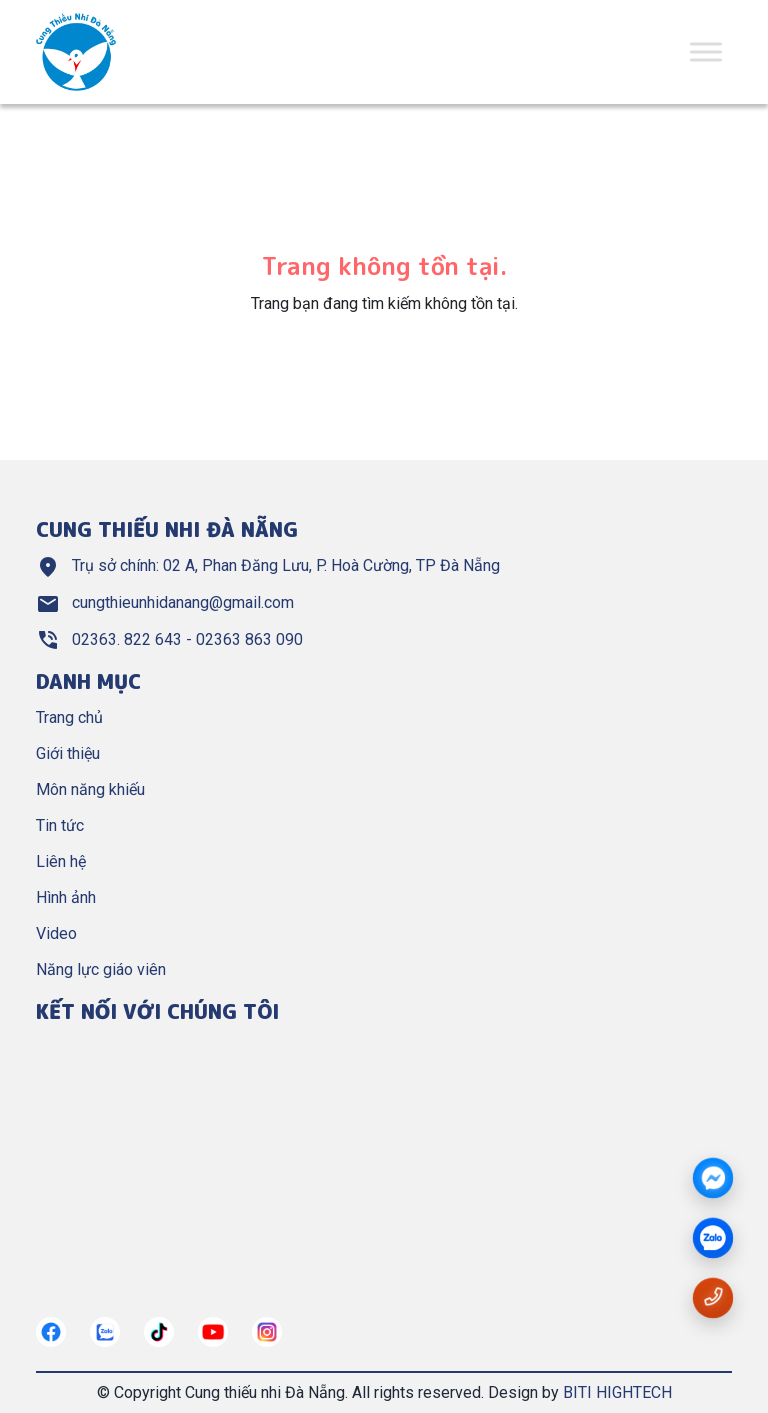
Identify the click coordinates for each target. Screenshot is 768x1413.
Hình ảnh (66, 897)
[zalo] (713, 1239)
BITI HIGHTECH (617, 1392)
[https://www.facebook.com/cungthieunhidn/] (51, 1332)
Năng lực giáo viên (101, 969)
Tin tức (60, 825)
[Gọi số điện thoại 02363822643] (713, 1296)
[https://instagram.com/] (267, 1332)
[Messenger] (713, 1179)
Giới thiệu (68, 753)
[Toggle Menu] (706, 51)
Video (56, 933)
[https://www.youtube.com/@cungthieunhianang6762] (213, 1332)
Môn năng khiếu (90, 789)
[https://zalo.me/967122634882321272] (105, 1332)
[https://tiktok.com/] (159, 1332)
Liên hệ (61, 861)
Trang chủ (69, 717)
